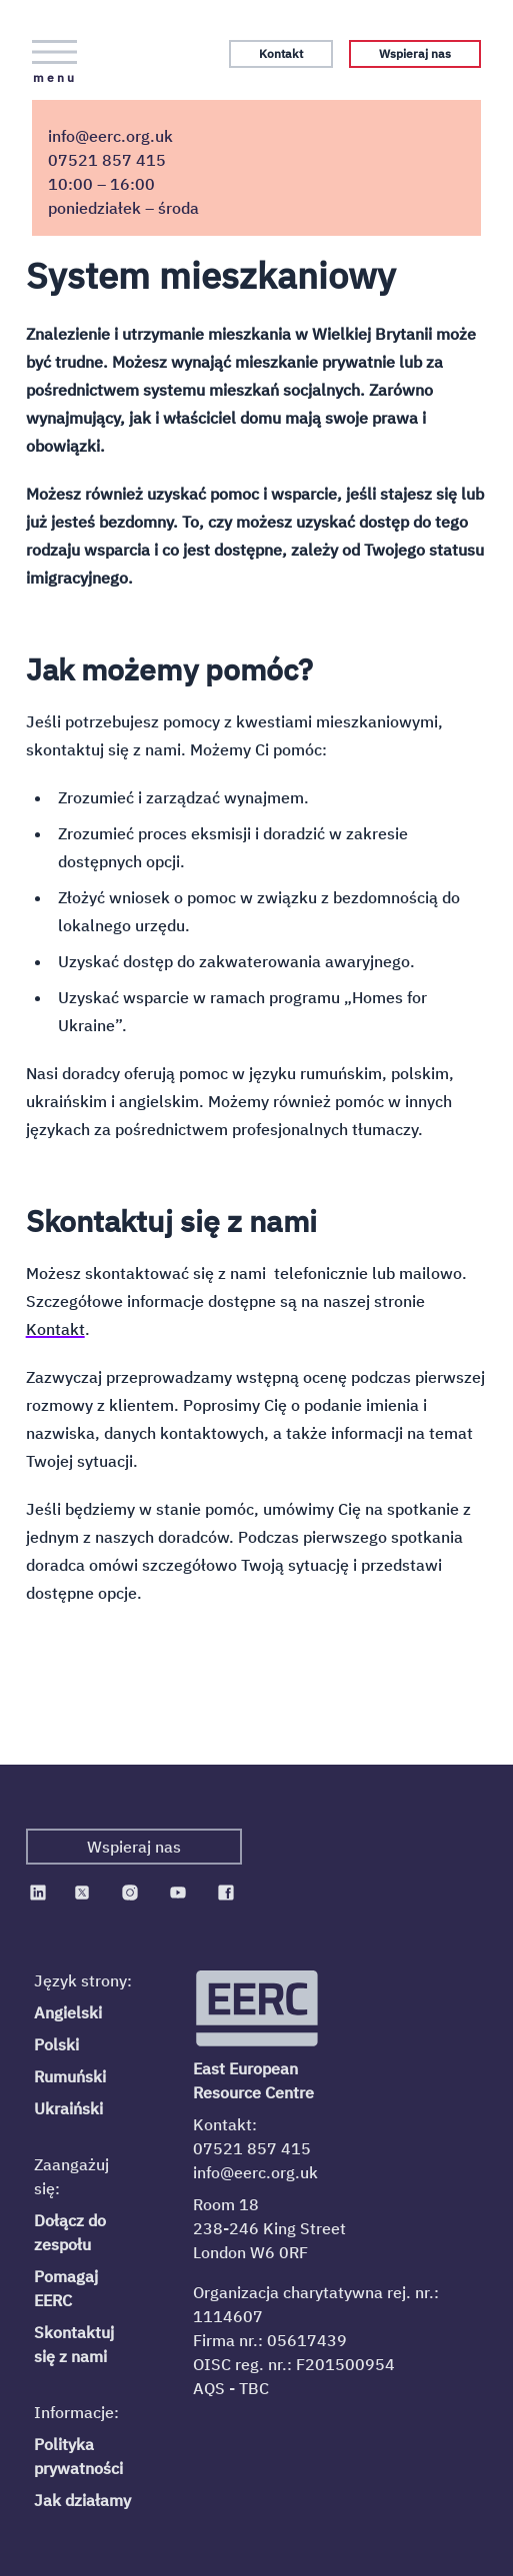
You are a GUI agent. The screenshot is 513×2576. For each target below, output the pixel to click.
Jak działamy (82, 2500)
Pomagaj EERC (66, 2288)
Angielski (68, 2012)
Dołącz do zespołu (70, 2232)
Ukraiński (68, 2108)
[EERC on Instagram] (130, 1893)
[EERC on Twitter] (82, 1893)
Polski (56, 2044)
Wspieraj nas (415, 53)
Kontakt (281, 53)
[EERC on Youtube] (178, 1893)
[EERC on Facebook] (226, 1893)
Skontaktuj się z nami (74, 2344)
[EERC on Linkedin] (38, 1893)
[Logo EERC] (258, 2008)
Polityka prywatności (78, 2456)
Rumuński (70, 2076)
